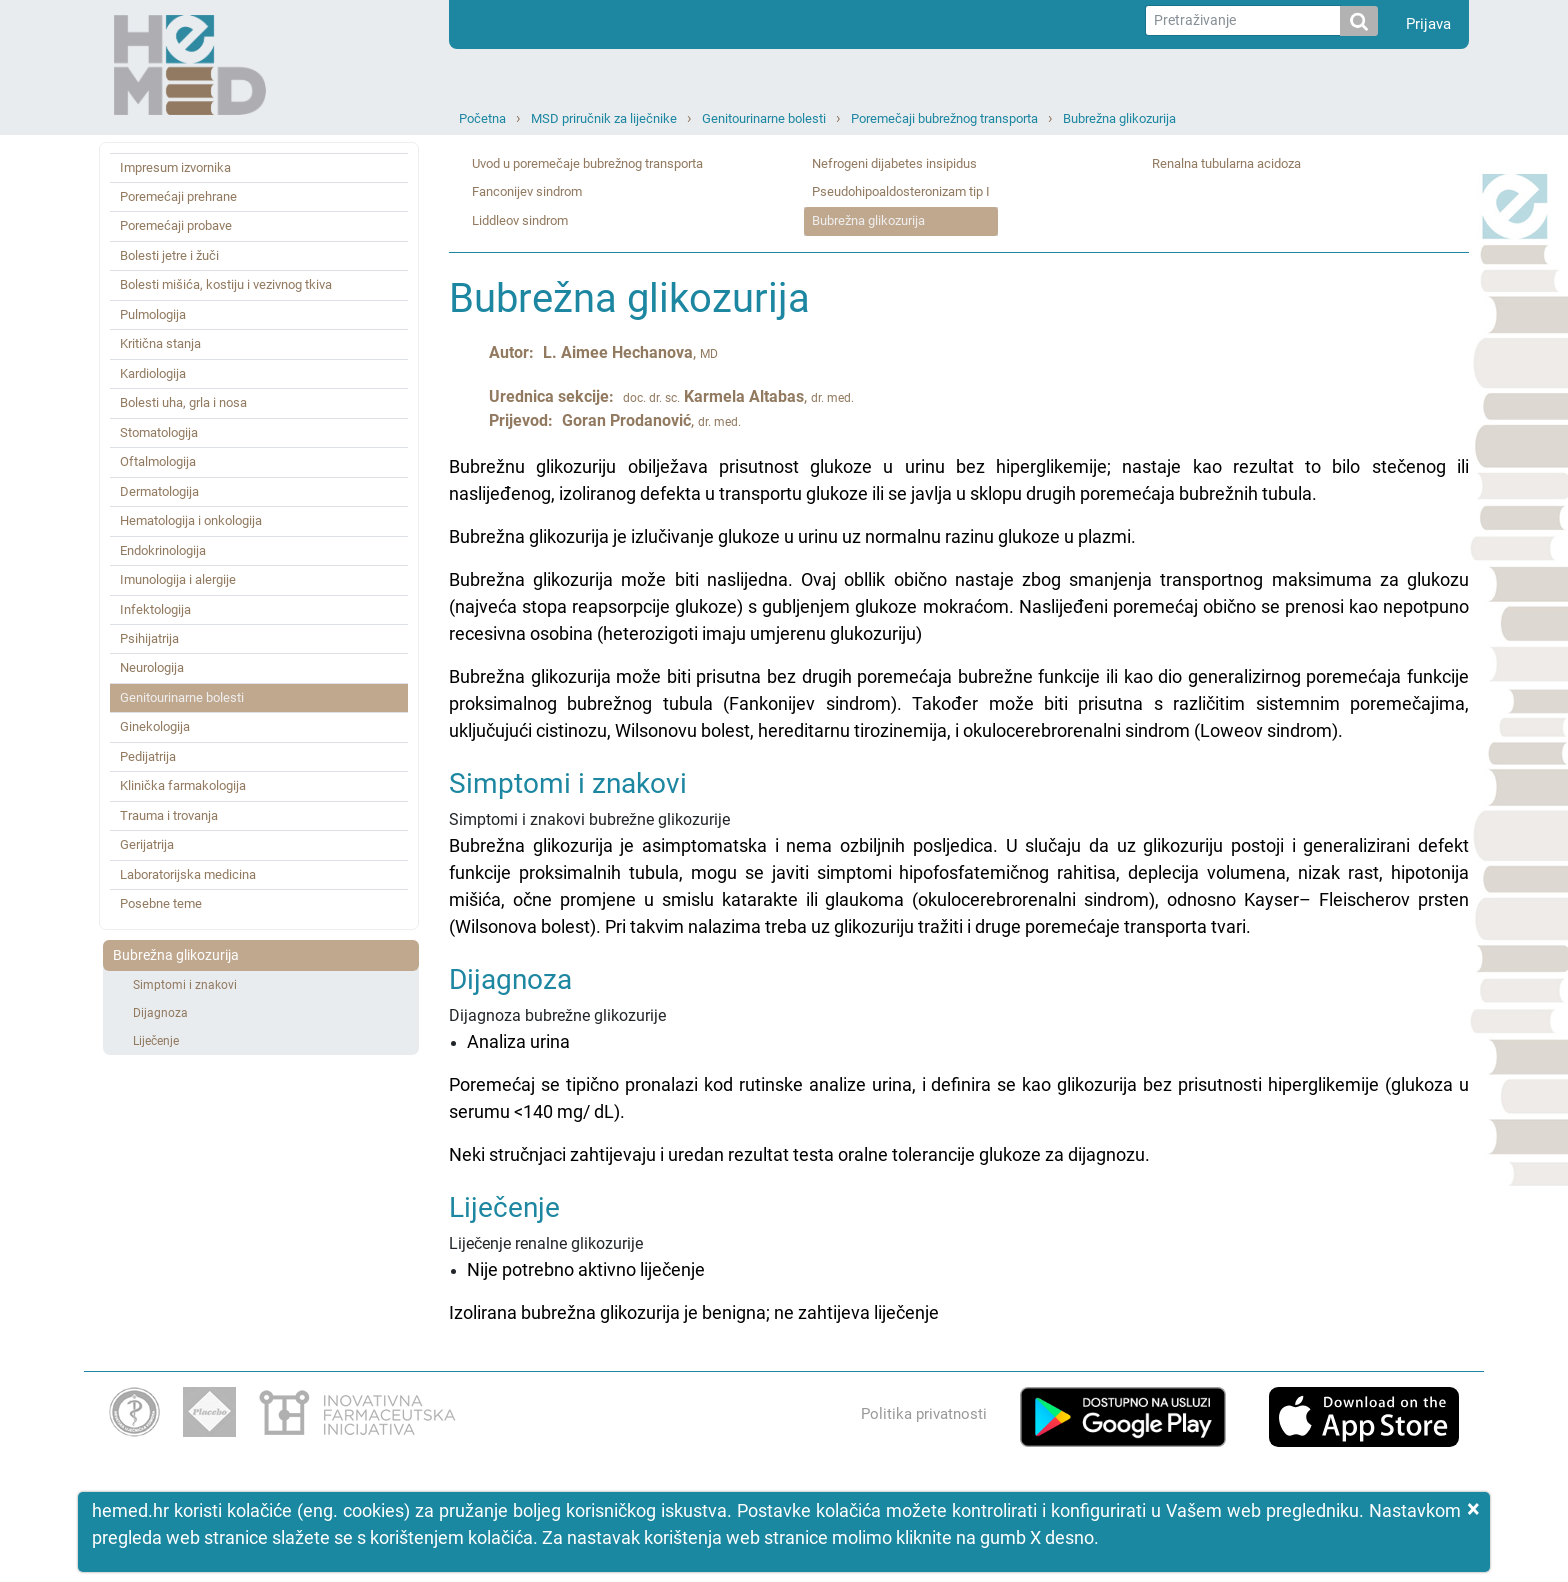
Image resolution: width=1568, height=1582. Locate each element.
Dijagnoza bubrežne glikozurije (959, 1066)
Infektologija (155, 609)
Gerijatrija (147, 844)
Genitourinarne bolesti (764, 118)
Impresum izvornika (175, 167)
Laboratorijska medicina (188, 874)
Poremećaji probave (176, 225)
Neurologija (152, 667)
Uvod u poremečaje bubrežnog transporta (587, 163)
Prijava (1428, 24)
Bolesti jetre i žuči (169, 255)
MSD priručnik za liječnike (604, 118)
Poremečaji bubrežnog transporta (944, 118)
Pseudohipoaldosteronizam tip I (901, 191)
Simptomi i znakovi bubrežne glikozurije (959, 854)
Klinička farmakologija (183, 785)
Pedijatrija (148, 756)
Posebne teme (161, 903)
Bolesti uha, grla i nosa (183, 402)
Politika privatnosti (924, 1414)
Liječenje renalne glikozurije (959, 1259)
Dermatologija (159, 491)
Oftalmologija (158, 461)
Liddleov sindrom (520, 220)
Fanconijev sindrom (527, 191)
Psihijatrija (149, 638)
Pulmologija (153, 314)
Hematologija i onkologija (191, 520)
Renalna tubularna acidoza (1226, 163)
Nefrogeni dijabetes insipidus (894, 163)
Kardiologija (153, 373)
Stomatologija (159, 432)
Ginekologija (155, 726)
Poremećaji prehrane (178, 196)
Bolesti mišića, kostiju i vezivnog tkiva (226, 284)
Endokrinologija (163, 550)
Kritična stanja (160, 343)
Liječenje (156, 1041)
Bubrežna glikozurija (1119, 118)
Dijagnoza (160, 1013)
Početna (482, 118)
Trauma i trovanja (169, 815)
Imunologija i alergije (178, 579)
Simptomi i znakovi (185, 985)
